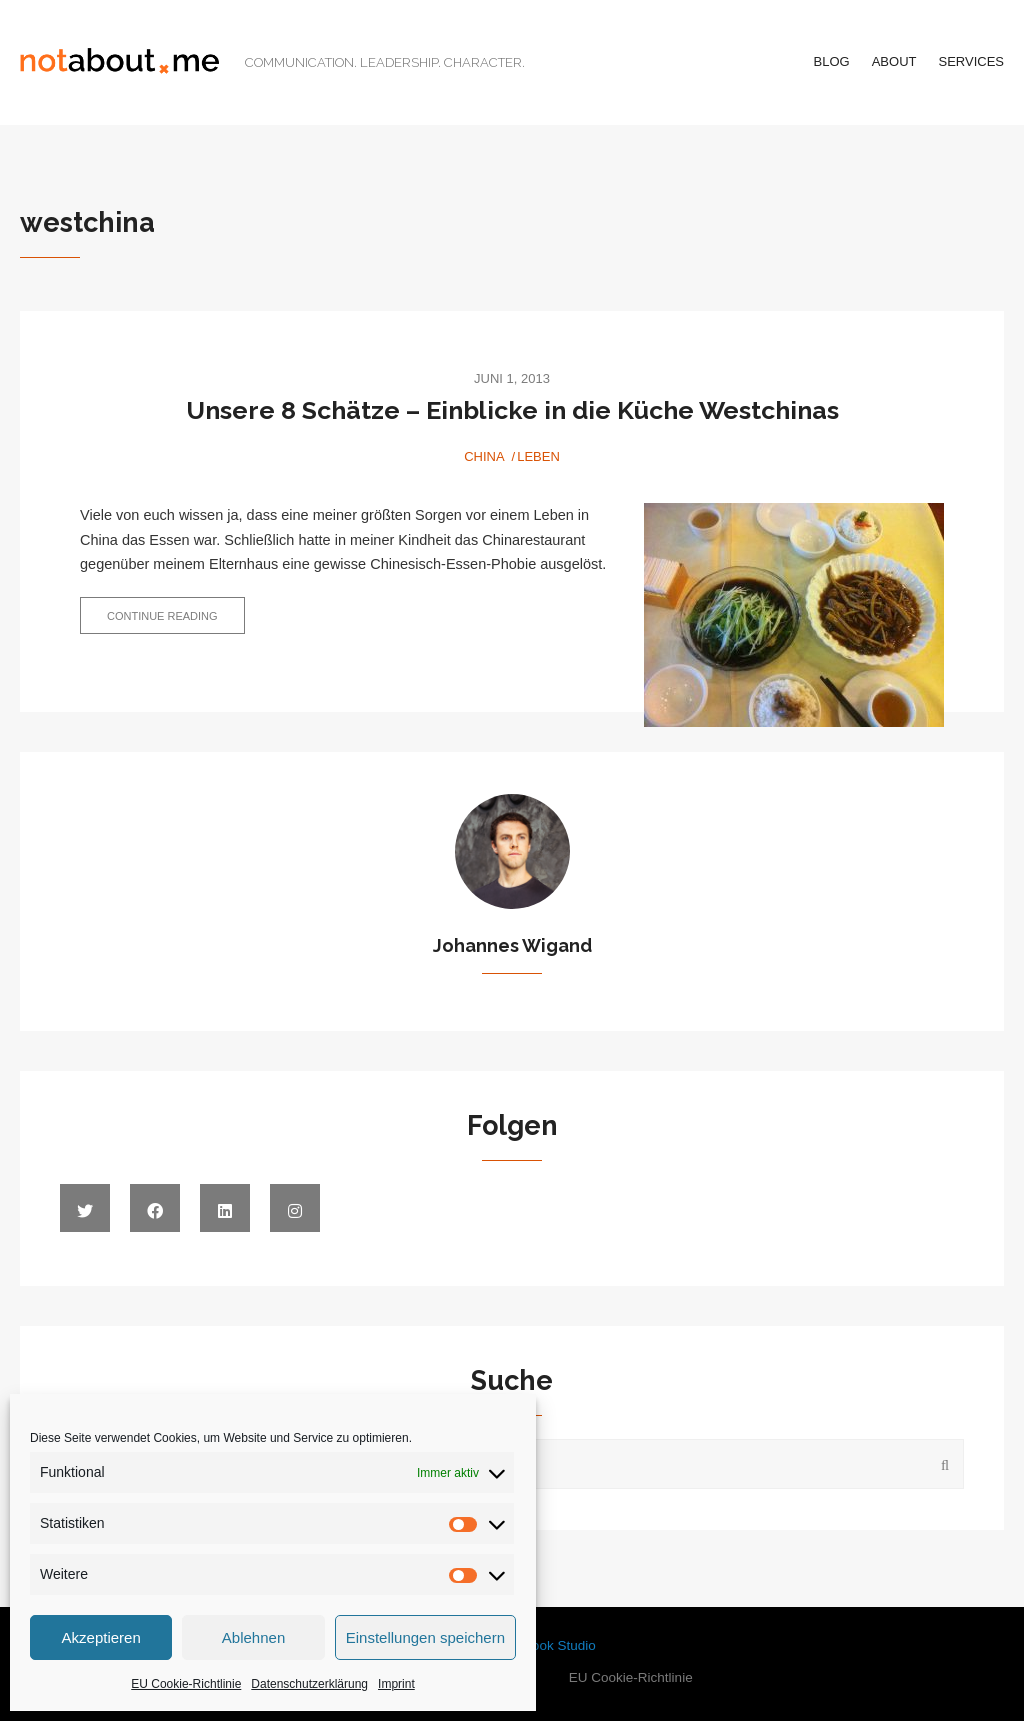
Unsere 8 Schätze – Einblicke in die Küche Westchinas (512, 410)
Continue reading (176, 621)
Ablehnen (253, 1637)
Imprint (396, 1684)
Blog (832, 61)
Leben (538, 456)
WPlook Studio (551, 1645)
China (484, 456)
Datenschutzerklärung (309, 1684)
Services (971, 61)
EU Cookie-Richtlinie (186, 1684)
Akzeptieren (101, 1637)
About (894, 61)
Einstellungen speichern (425, 1637)
